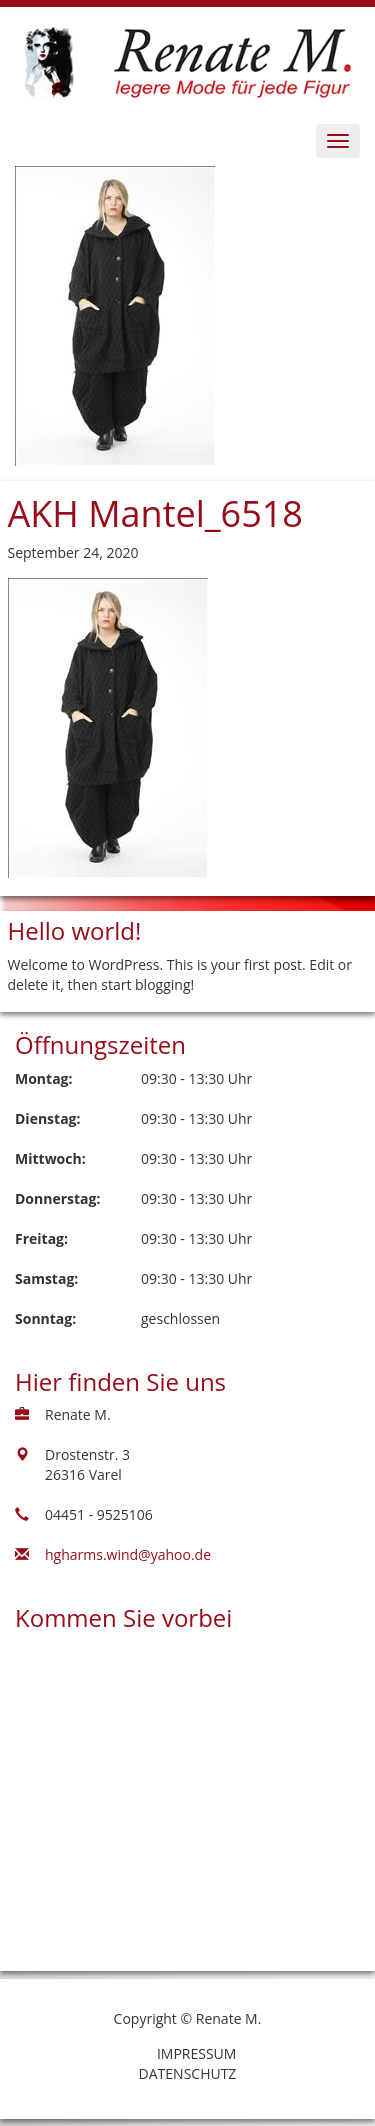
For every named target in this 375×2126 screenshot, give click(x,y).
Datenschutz (188, 2073)
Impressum (197, 2053)
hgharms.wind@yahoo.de (128, 1554)
